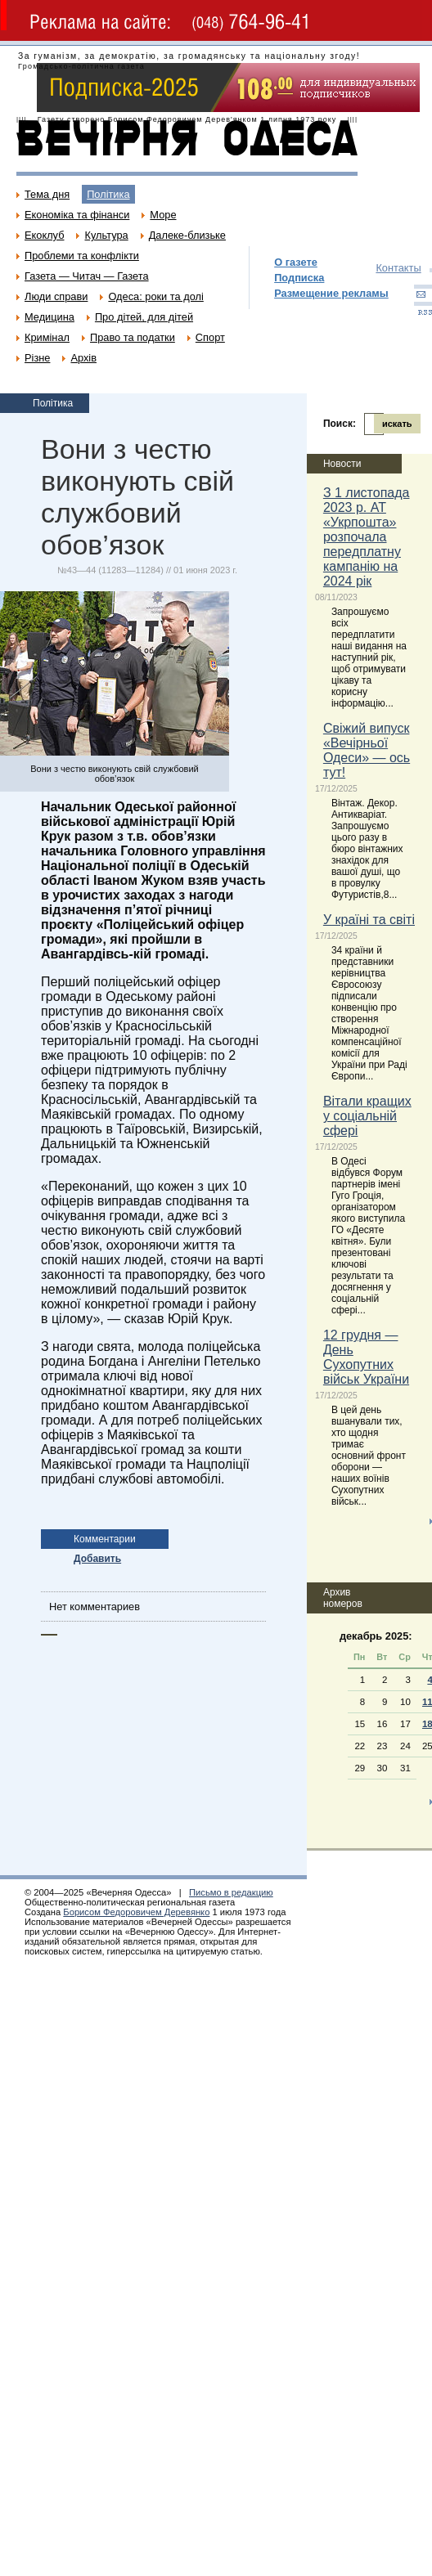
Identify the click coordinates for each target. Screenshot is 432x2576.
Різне (37, 358)
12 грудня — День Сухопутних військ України (366, 1357)
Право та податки (132, 337)
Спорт (210, 337)
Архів (83, 358)
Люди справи (56, 296)
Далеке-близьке (187, 235)
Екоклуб (44, 235)
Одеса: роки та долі (155, 296)
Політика (108, 194)
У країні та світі (369, 920)
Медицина (49, 317)
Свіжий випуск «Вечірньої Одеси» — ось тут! (366, 750)
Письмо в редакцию (231, 1892)
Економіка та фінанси (77, 215)
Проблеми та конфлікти (82, 255)
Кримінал (47, 337)
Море (163, 215)
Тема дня (47, 194)
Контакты (398, 268)
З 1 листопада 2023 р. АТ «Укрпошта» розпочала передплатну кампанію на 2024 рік (366, 537)
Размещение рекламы (331, 293)
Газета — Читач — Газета (87, 276)
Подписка (299, 278)
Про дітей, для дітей (144, 317)
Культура (106, 235)
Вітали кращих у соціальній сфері (367, 1116)
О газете (295, 262)
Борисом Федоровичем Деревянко (136, 1912)
